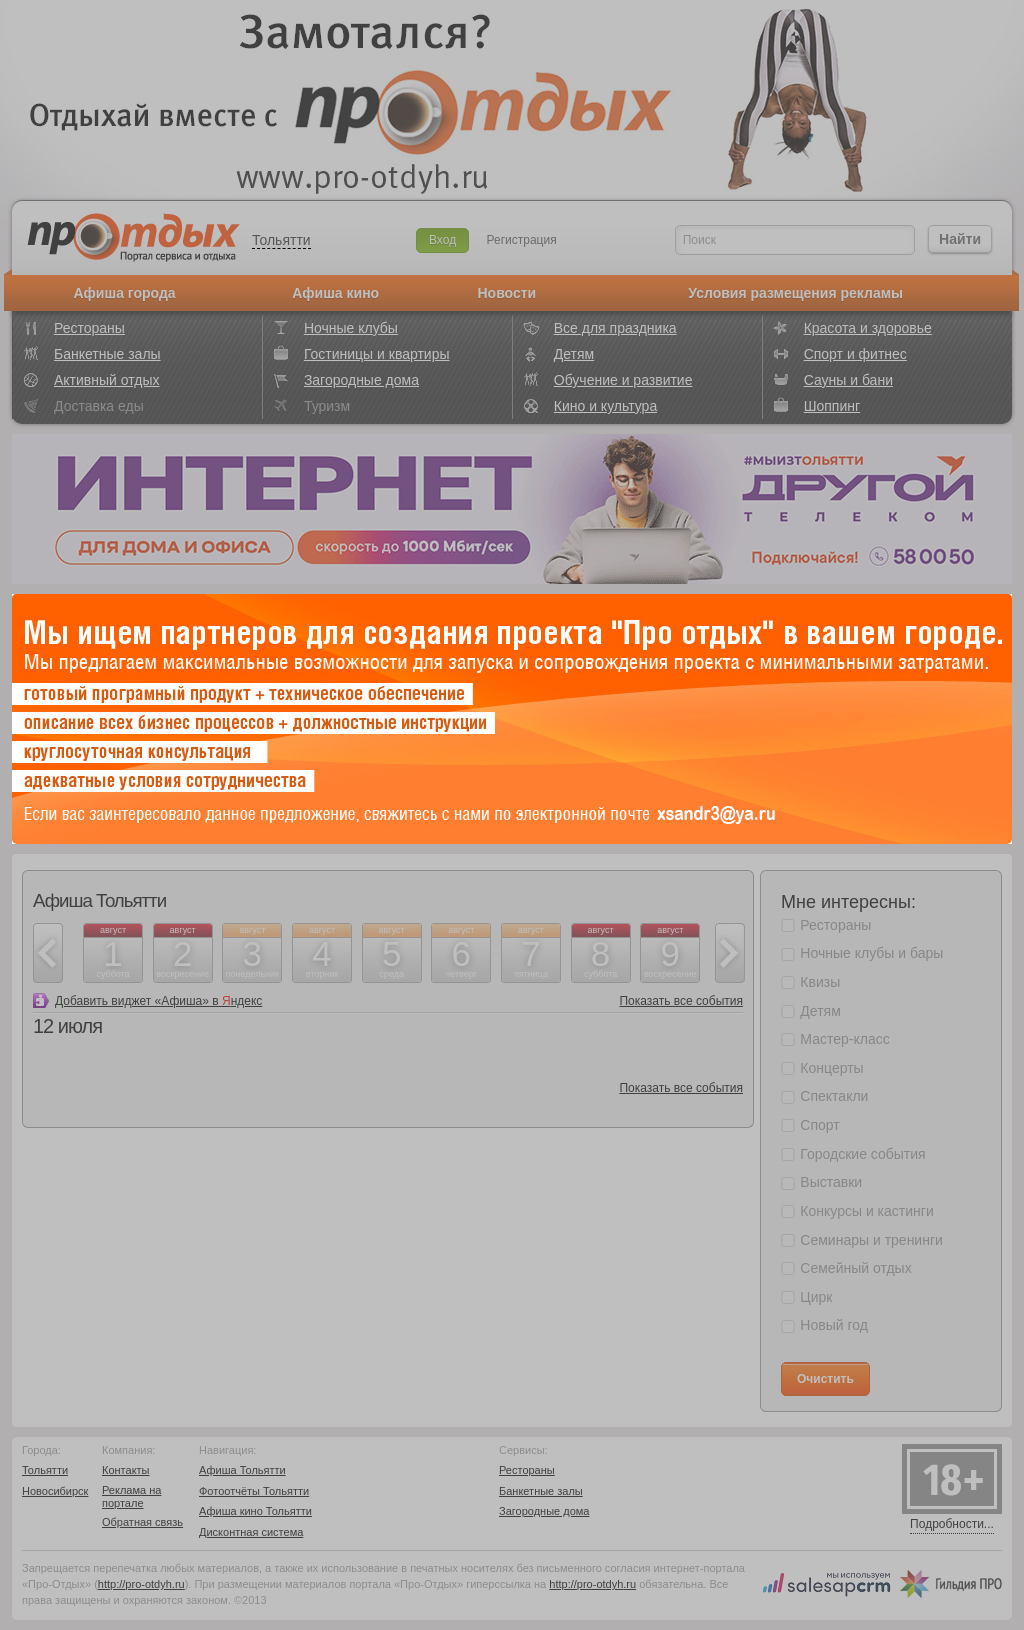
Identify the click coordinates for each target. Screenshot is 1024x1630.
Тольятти (281, 240)
